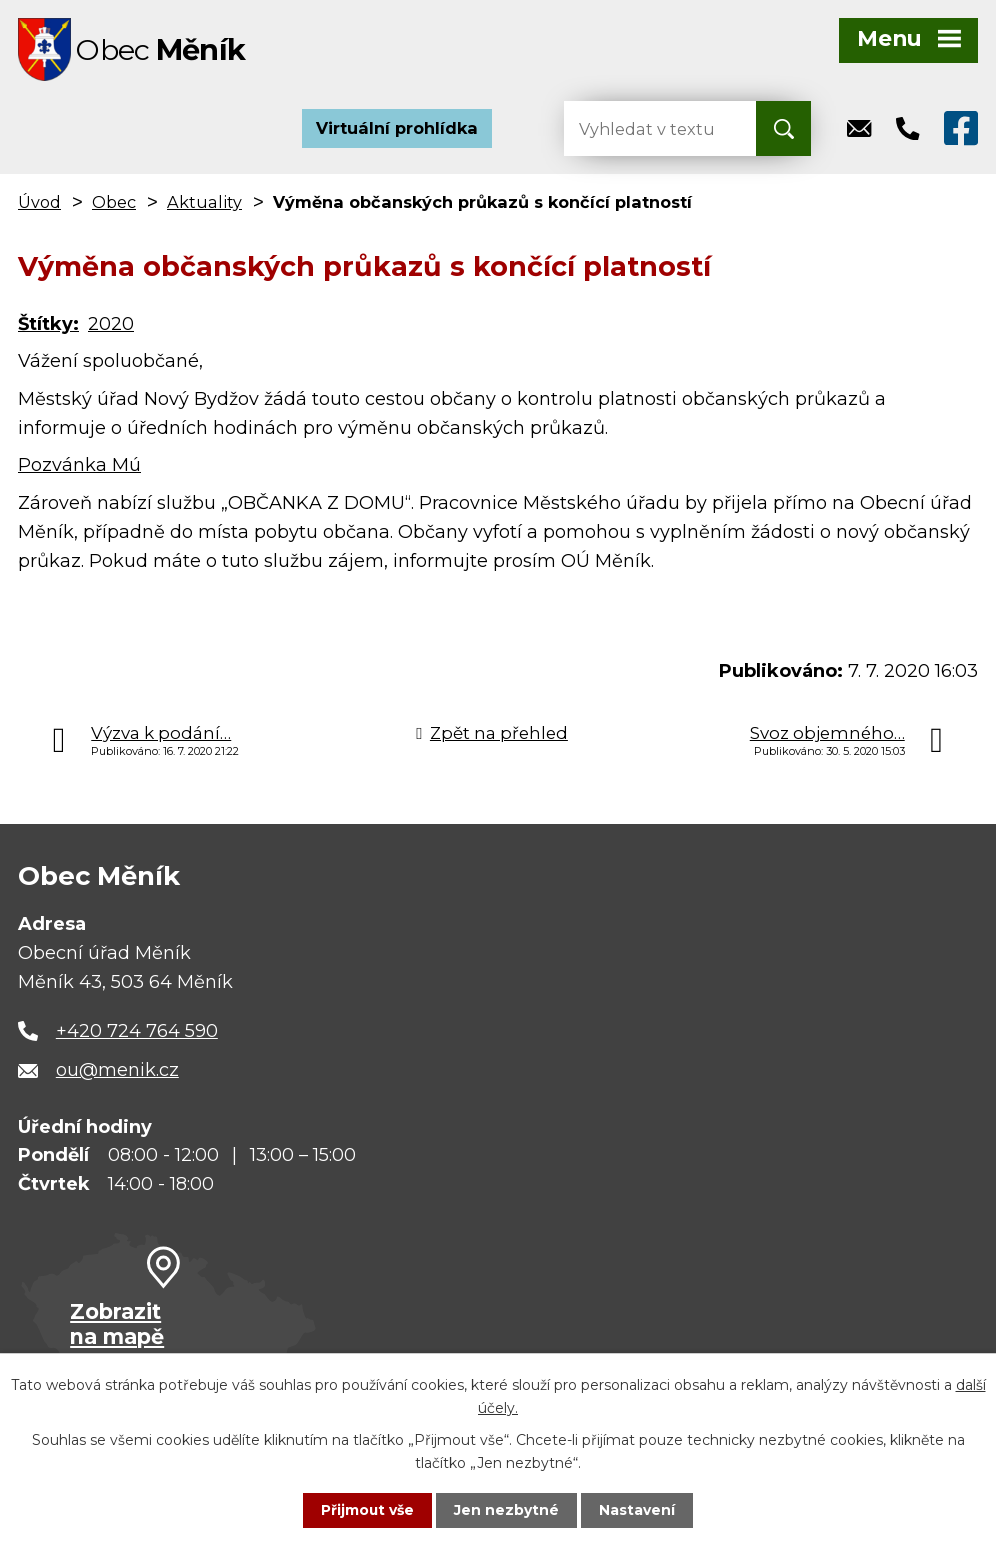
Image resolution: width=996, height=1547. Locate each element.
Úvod (39, 204)
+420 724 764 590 (137, 1032)
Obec (114, 204)
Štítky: (48, 326)
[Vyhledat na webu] (644, 130)
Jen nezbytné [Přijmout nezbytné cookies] (507, 1510)
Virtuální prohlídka (397, 130)
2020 (111, 326)
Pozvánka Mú (79, 467)
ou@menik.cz (117, 1072)
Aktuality (204, 204)
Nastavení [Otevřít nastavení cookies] (638, 1510)
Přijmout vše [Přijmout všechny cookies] (368, 1510)
